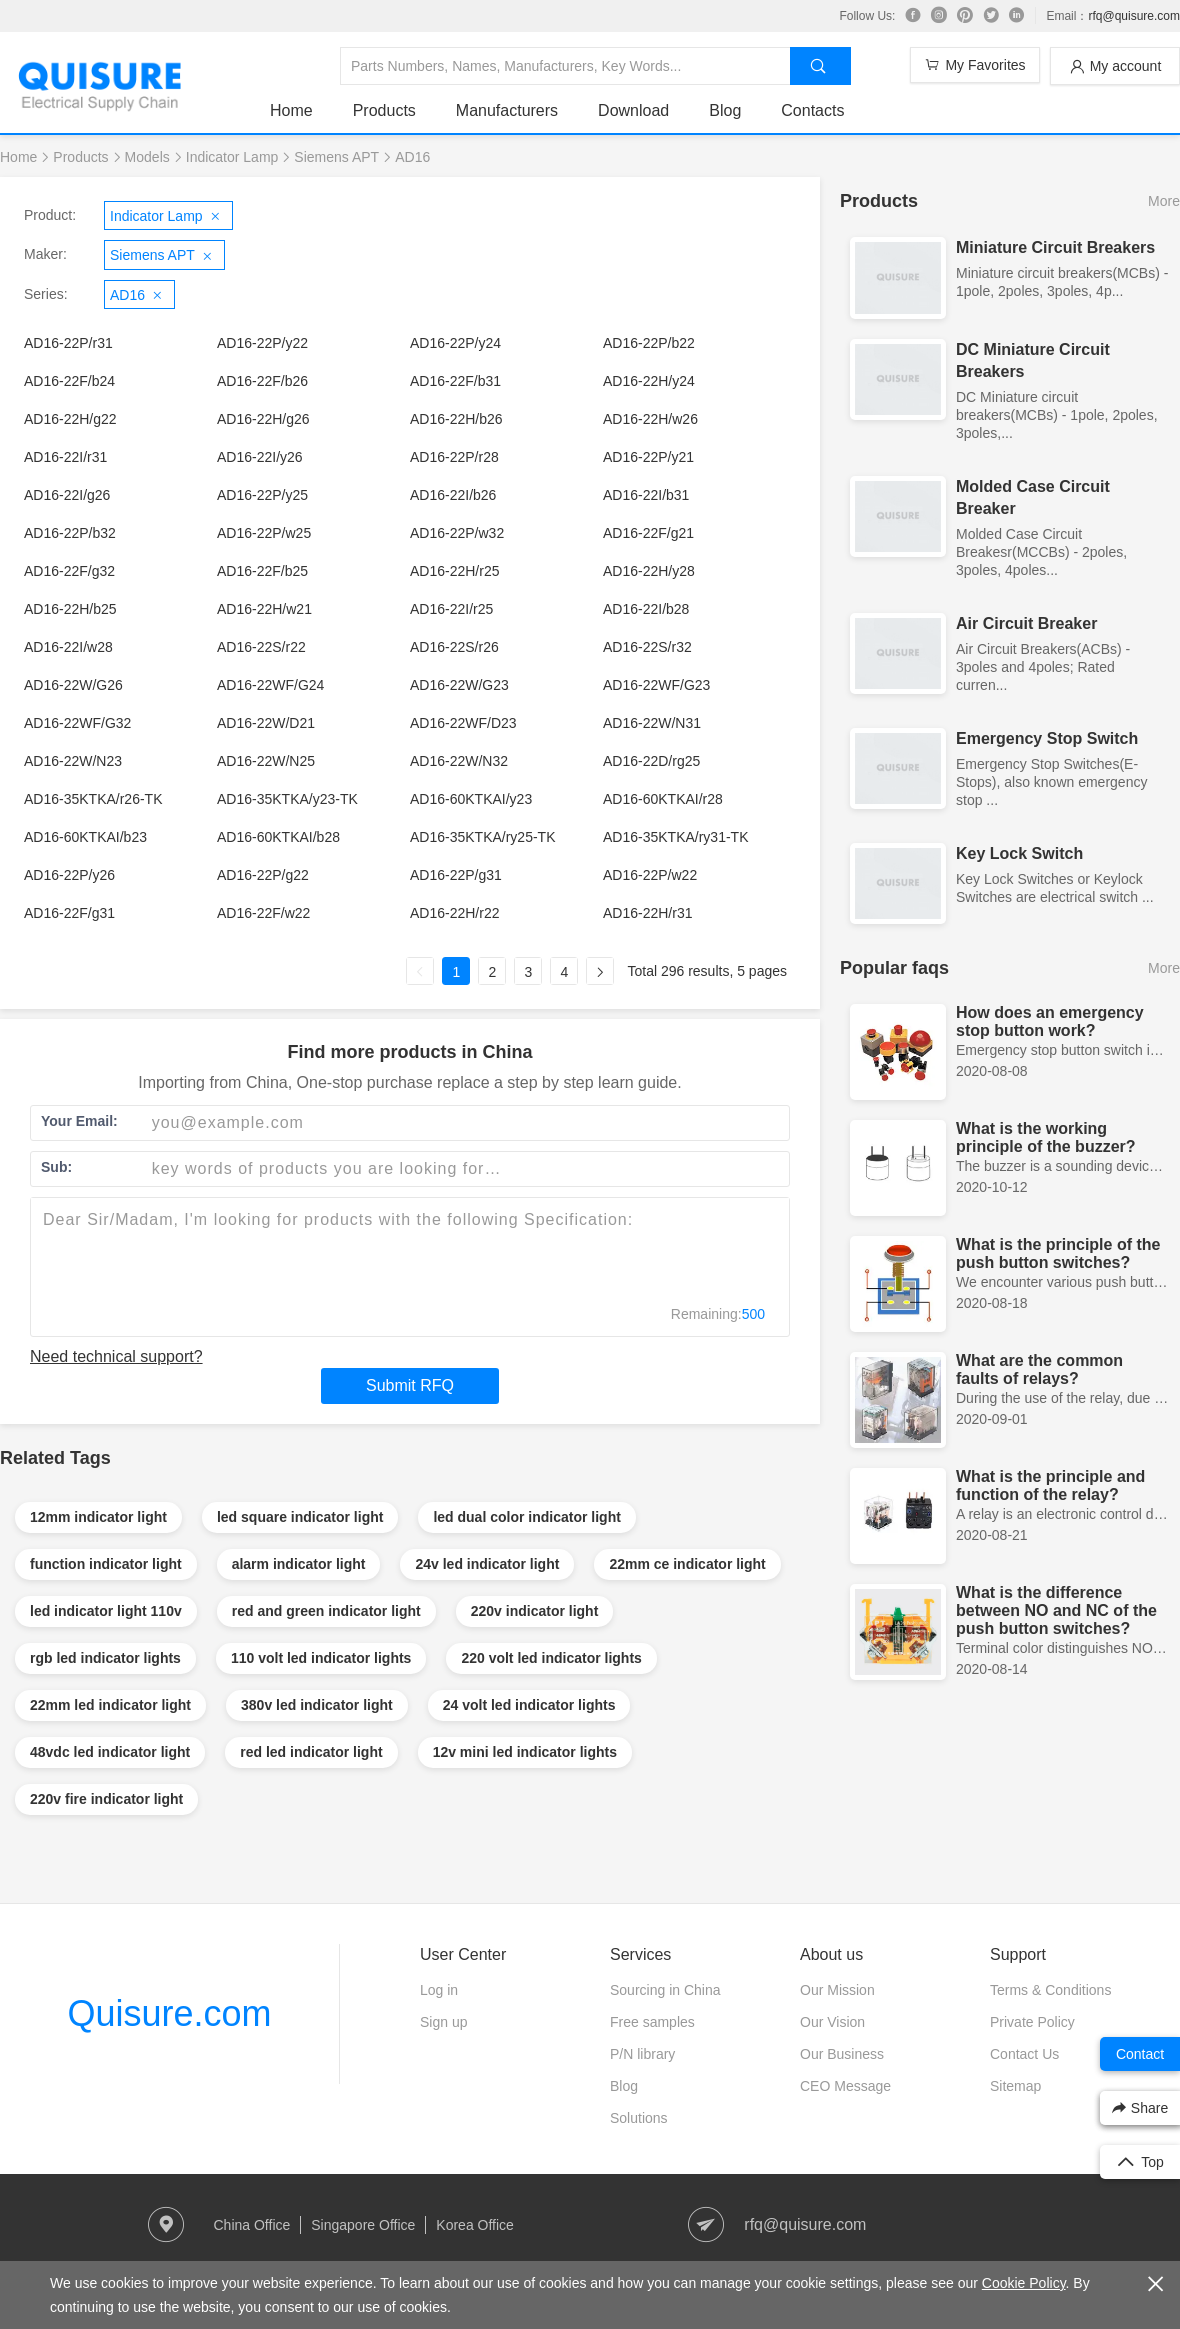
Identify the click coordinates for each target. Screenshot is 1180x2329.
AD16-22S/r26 (454, 647)
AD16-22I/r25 (451, 609)
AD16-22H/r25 (455, 571)
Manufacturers (507, 110)
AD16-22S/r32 (647, 647)
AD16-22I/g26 (67, 495)
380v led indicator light (317, 1705)
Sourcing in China (665, 1990)
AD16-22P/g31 (456, 875)
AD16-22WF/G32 (77, 723)
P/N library (642, 2054)
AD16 (412, 157)
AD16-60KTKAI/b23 (85, 837)
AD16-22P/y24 (455, 343)
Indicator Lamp (232, 157)
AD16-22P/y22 (262, 343)
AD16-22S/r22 (261, 647)
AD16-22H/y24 (649, 381)
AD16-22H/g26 (263, 419)
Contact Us (1024, 2054)
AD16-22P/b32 (70, 533)
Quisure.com (169, 2013)
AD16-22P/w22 (650, 875)
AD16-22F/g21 (648, 533)
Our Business (842, 2054)
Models (147, 157)
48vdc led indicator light (110, 1752)
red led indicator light (311, 1752)
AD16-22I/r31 (65, 457)
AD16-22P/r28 (454, 457)
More (1164, 201)
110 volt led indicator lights (321, 1658)
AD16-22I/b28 (646, 609)
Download (633, 110)
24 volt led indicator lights (529, 1705)
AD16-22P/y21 (648, 457)
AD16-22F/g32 (69, 571)
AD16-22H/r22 (455, 913)
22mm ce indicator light (687, 1564)
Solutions (639, 2118)
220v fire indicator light (106, 1799)
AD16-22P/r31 (68, 343)
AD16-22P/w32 (457, 533)
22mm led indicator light (110, 1705)
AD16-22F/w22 (263, 913)
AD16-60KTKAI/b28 (278, 837)
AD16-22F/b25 (262, 571)
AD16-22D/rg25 (651, 761)
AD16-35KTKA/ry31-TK (676, 837)
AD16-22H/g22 (70, 419)
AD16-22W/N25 (266, 761)
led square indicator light (300, 1517)
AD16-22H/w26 (650, 419)
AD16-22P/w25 (264, 533)
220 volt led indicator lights (551, 1658)
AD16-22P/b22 (649, 343)
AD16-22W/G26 (73, 685)
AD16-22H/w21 (264, 609)
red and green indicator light (326, 1611)
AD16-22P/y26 (69, 875)
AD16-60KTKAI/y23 (471, 799)
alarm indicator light (299, 1564)
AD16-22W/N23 (73, 761)
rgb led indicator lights (105, 1658)
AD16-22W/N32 (459, 761)
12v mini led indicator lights (525, 1752)
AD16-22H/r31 (648, 913)
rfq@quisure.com (1134, 16)
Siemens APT (336, 157)
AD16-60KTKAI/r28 (663, 799)
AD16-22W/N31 (652, 723)
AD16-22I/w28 (68, 647)
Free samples (652, 2022)
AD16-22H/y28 (649, 571)
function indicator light (106, 1564)
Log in (439, 1990)
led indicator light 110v (106, 1611)
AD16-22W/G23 (459, 685)
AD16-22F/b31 (455, 381)
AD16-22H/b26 (456, 419)
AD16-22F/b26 (262, 381)
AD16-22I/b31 (646, 495)
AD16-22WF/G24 (270, 685)
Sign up (443, 2022)
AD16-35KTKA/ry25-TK (483, 837)
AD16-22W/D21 (266, 723)
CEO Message (845, 2086)
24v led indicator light (487, 1564)
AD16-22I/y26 (260, 457)
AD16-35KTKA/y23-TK (287, 799)
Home (291, 110)
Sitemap (1015, 2086)
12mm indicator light (98, 1517)
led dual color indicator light (526, 1517)
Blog (725, 110)
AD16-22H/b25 (70, 609)
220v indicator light (535, 1611)
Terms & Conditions (1050, 1990)
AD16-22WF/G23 (656, 685)
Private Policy (1032, 2022)
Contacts (812, 110)
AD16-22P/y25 (262, 495)
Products (384, 110)
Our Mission (837, 1990)
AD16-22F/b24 (69, 381)
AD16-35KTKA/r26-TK (93, 799)
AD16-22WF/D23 (463, 723)
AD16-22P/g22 (263, 875)
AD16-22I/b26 (453, 495)
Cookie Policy (1024, 2283)
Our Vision (832, 2022)
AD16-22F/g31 (69, 913)
